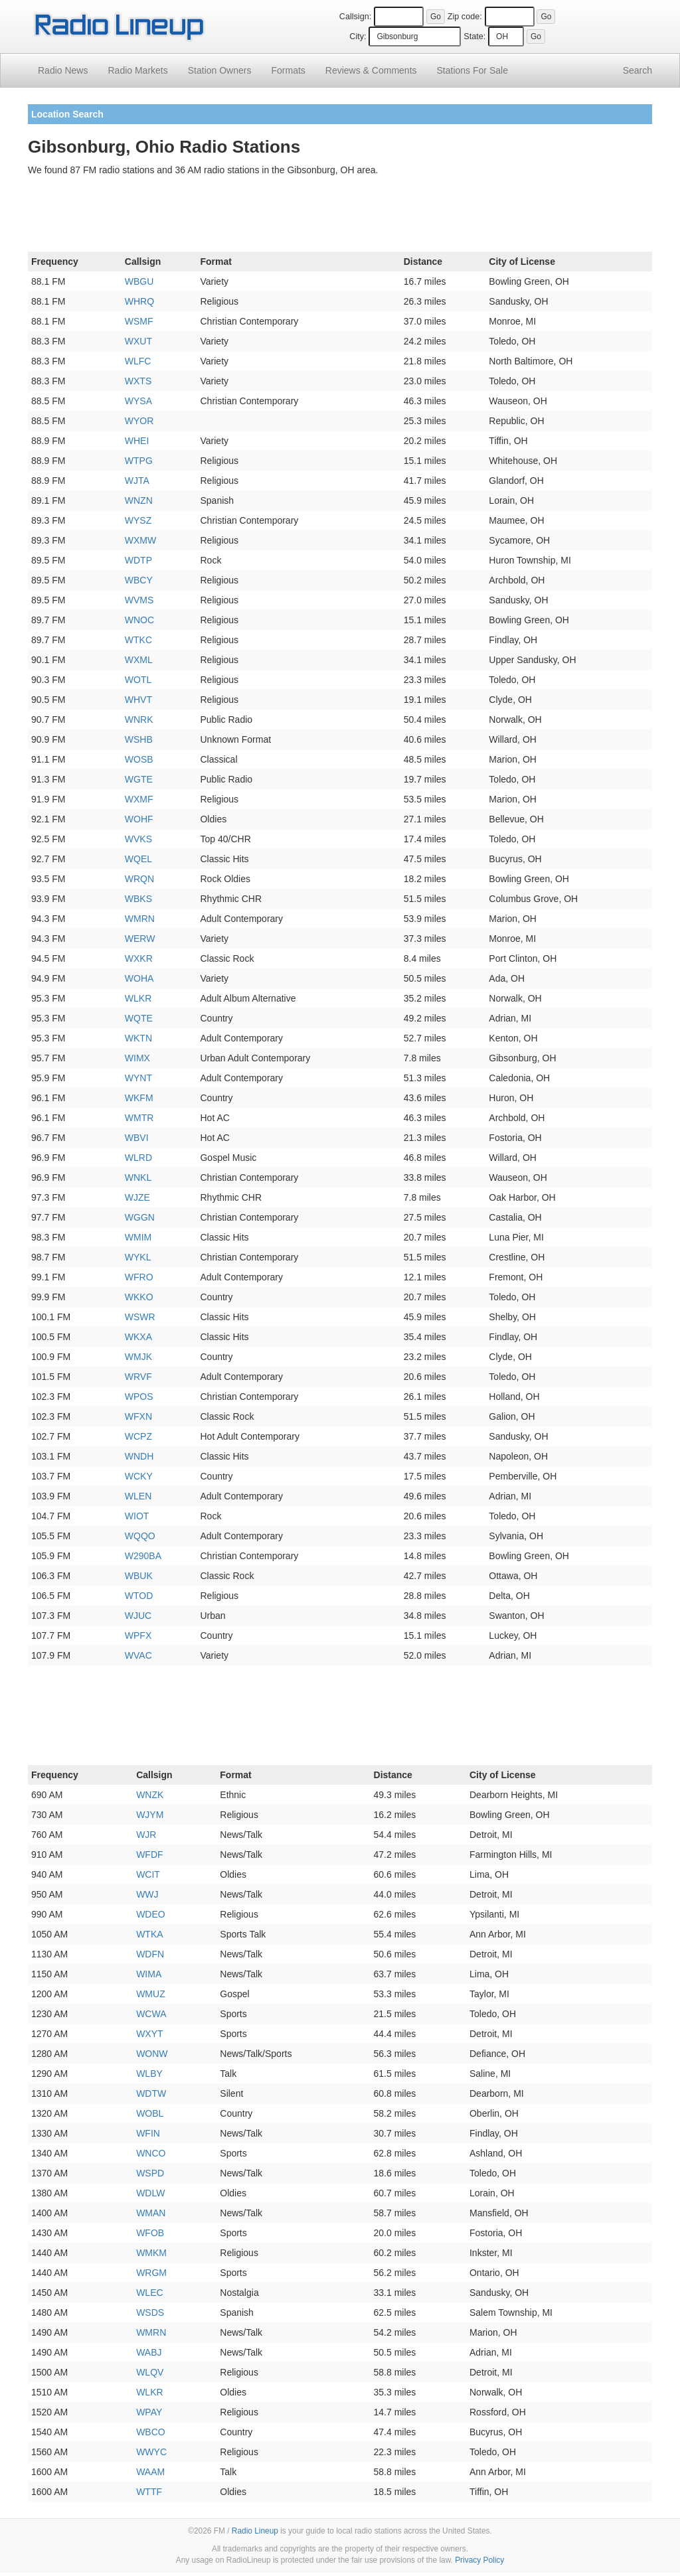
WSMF (139, 321)
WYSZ (138, 520)
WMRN (140, 918)
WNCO (150, 2153)
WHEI (137, 440)
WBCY (139, 580)
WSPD (150, 2173)
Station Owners (220, 70)
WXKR (139, 958)
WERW (140, 938)
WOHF (139, 819)
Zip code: (465, 16)
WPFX (138, 1635)
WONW (151, 2053)
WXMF (139, 799)
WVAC (138, 1655)
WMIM (138, 1237)
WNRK (139, 719)
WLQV (149, 2372)
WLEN (138, 1496)
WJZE (137, 1197)
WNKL (138, 1177)
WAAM (150, 2471)
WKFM (139, 1098)
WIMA (148, 1974)
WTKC (138, 640)
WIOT (137, 1516)
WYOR (139, 421)
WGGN (140, 1217)
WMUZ (150, 1994)
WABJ (148, 2352)
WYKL (138, 1257)
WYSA (138, 401)
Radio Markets (137, 70)
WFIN (148, 2133)
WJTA (137, 480)
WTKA (149, 1934)
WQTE (139, 1018)
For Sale (472, 70)
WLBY (149, 2073)
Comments (371, 70)
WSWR (140, 1317)
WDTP (138, 560)
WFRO (139, 1277)
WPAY (149, 2412)
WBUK (139, 1575)
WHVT (138, 699)
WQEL (138, 859)
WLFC (138, 361)
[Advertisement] (340, 216)
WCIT (148, 1874)
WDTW (151, 2093)
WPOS (139, 1396)
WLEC (149, 2292)
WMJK (138, 1356)
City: (357, 36)
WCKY (139, 1476)
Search (637, 70)
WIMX (137, 1058)
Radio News (63, 70)
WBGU (139, 281)
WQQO (140, 1536)
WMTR (139, 1117)
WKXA (138, 1336)
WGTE (139, 779)
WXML (139, 659)
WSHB (139, 739)
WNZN (139, 500)
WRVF (138, 1376)
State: (474, 36)
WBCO (150, 2432)
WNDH (139, 1456)
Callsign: (355, 16)
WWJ (147, 1894)
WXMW (140, 540)
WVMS (139, 600)
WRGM (151, 2272)
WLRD (138, 1157)
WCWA (151, 2013)
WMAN (150, 2213)
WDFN (150, 1954)
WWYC (151, 2452)
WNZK (149, 1794)
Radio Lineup (255, 2531)
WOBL (149, 2113)
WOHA (139, 978)
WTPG (139, 460)
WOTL (138, 679)
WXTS (138, 381)
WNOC (139, 620)
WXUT (138, 341)
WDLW (150, 2193)
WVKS (138, 839)
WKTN (138, 1038)
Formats (288, 70)
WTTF (149, 2491)
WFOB (150, 2233)
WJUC (138, 1615)
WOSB (139, 759)
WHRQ (139, 301)
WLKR (138, 998)
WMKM (151, 2252)
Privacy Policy (479, 2560)
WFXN (138, 1416)
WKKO (139, 1297)
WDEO (150, 1914)
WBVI (137, 1137)
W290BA (143, 1556)
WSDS (150, 2312)
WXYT (149, 2033)
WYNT (138, 1078)
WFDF (149, 1854)
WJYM (149, 1814)
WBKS (138, 898)
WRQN (139, 878)
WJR (146, 1834)
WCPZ (138, 1436)
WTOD (139, 1595)
